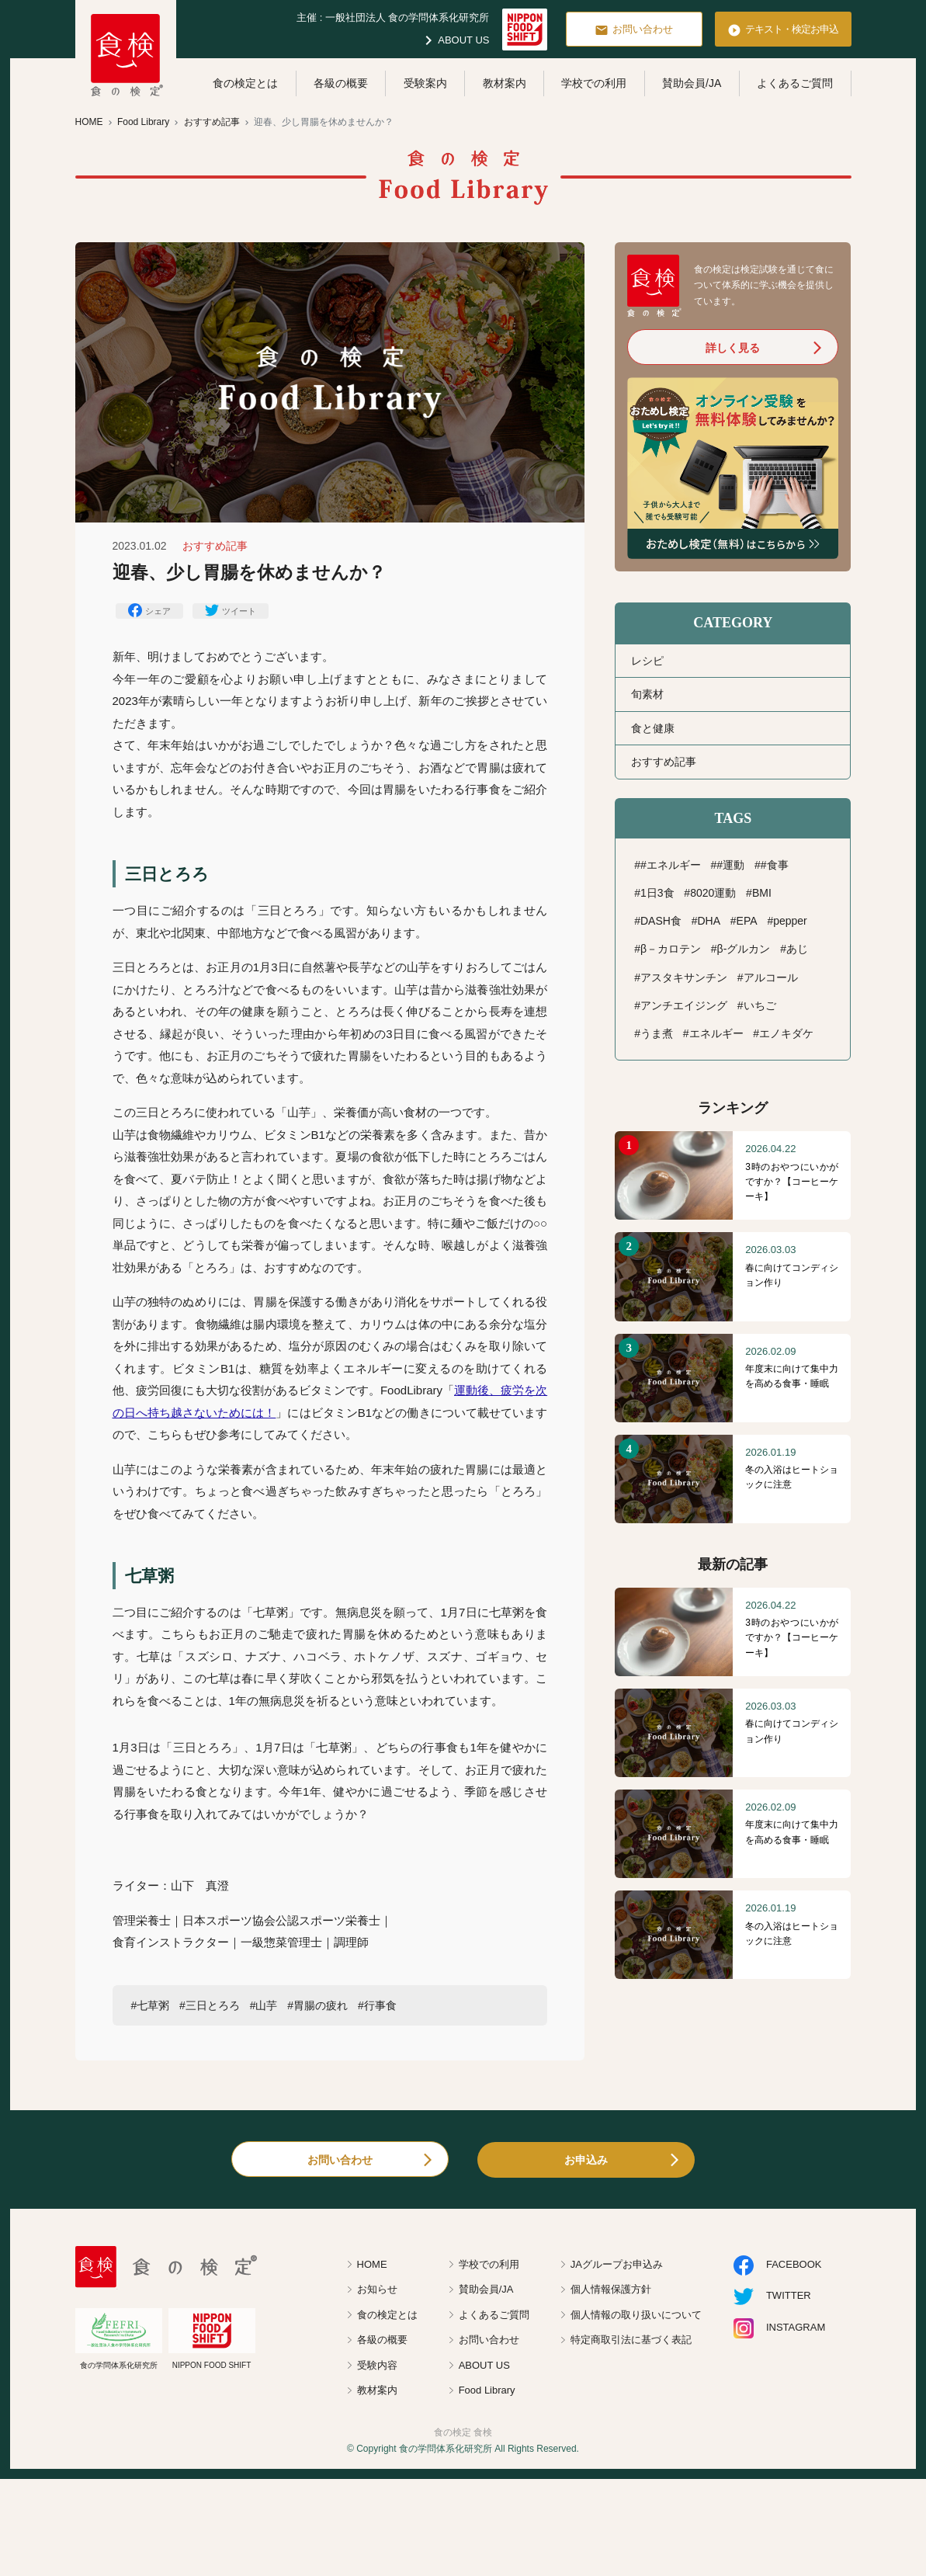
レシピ (647, 660)
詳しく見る (733, 348)
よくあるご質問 (795, 83)
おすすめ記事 (663, 761)
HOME (372, 2264)
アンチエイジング (683, 1005)
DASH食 (660, 921)
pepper (790, 921)
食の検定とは (245, 83)
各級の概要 (341, 83)
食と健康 (653, 728)
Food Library (487, 2390)
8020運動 (713, 893)
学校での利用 (593, 83)
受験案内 (425, 83)
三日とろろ (213, 2005)
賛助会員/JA (691, 83)
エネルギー (716, 1033)
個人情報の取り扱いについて (636, 2315)
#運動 (730, 865)
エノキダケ (786, 1033)
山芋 (266, 2005)
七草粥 (153, 2005)
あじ (797, 949)
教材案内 (504, 83)
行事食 (380, 2005)
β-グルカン (744, 949)
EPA (747, 921)
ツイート (230, 610)
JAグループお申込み (617, 2264)
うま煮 (656, 1033)
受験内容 (377, 2365)
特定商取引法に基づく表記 (631, 2339)
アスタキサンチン (683, 977)
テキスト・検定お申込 (782, 30)
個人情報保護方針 (611, 2289)
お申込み (586, 2160)
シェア (149, 610)
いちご (760, 1005)
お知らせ (377, 2289)
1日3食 (657, 893)
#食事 (775, 865)
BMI (762, 893)
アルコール (771, 977)
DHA (708, 921)
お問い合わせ (634, 30)
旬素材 (647, 694)
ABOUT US (454, 40)
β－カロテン (670, 949)
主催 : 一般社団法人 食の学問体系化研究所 (393, 17)
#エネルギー (670, 865)
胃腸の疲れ (320, 2005)
